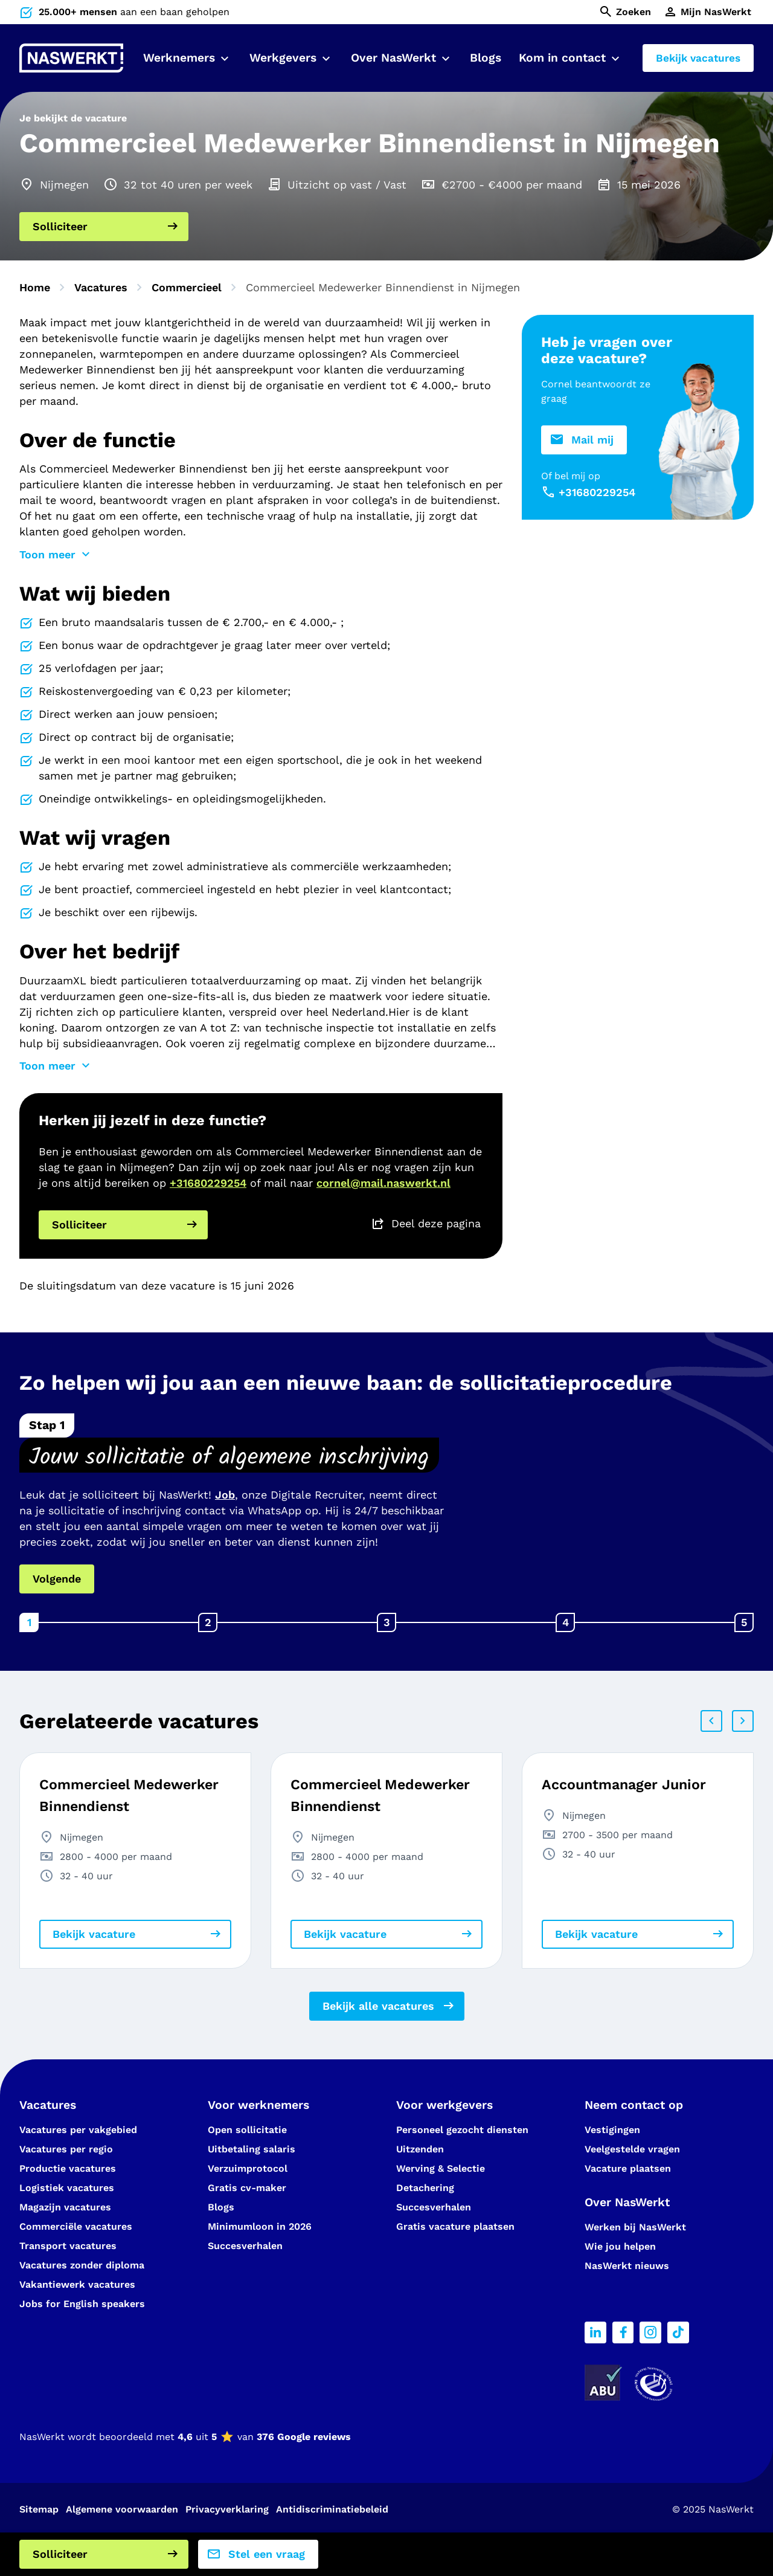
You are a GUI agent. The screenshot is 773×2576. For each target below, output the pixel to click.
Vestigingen (612, 2129)
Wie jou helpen (620, 2246)
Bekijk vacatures (698, 58)
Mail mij (592, 439)
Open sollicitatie (247, 2129)
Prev (711, 1721)
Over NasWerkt (393, 58)
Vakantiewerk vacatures (77, 2284)
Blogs (485, 58)
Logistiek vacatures (66, 2187)
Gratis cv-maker (247, 2187)
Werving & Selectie (440, 2168)
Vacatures (100, 287)
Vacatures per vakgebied (78, 2129)
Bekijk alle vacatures (378, 2006)
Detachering (425, 2187)
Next (743, 1721)
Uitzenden (420, 2149)
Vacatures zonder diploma (81, 2265)
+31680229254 (208, 1183)
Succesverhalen (247, 2246)
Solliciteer (60, 226)
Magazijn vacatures (65, 2207)
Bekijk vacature (94, 1934)
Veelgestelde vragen (632, 2149)
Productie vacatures (67, 2168)
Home (34, 287)
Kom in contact (562, 58)
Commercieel (187, 287)
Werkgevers (282, 58)
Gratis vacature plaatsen (455, 2226)
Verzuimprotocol (247, 2168)
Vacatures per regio (66, 2149)
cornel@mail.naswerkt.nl (383, 1183)
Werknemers (179, 58)
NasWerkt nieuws (627, 2265)
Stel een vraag (266, 2554)
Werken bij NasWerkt (635, 2227)
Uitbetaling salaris (251, 2149)
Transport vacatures (68, 2246)
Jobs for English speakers (82, 2304)
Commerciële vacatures (75, 2226)
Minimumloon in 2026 (260, 2226)
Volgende (57, 1579)
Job (225, 1495)
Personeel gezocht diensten (462, 2129)
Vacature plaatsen (628, 2168)
